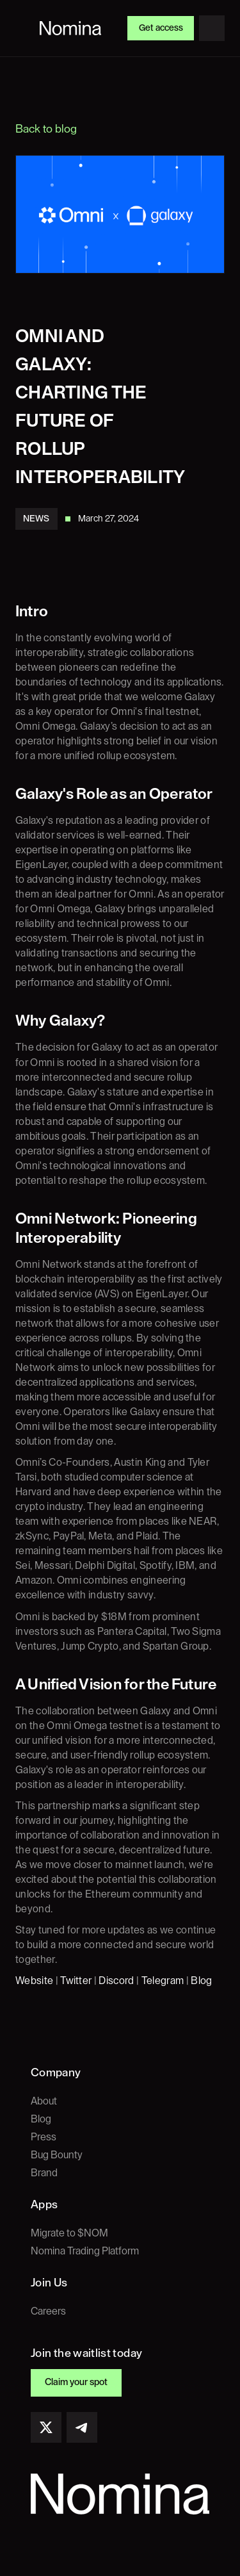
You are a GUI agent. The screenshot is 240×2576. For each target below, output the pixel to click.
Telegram (162, 1981)
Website (34, 1981)
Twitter (76, 1981)
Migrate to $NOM (69, 2233)
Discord (116, 1981)
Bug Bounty (57, 2155)
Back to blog (46, 129)
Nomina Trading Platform (85, 2251)
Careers (48, 2311)
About (44, 2101)
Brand (44, 2173)
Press (43, 2137)
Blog (201, 1981)
